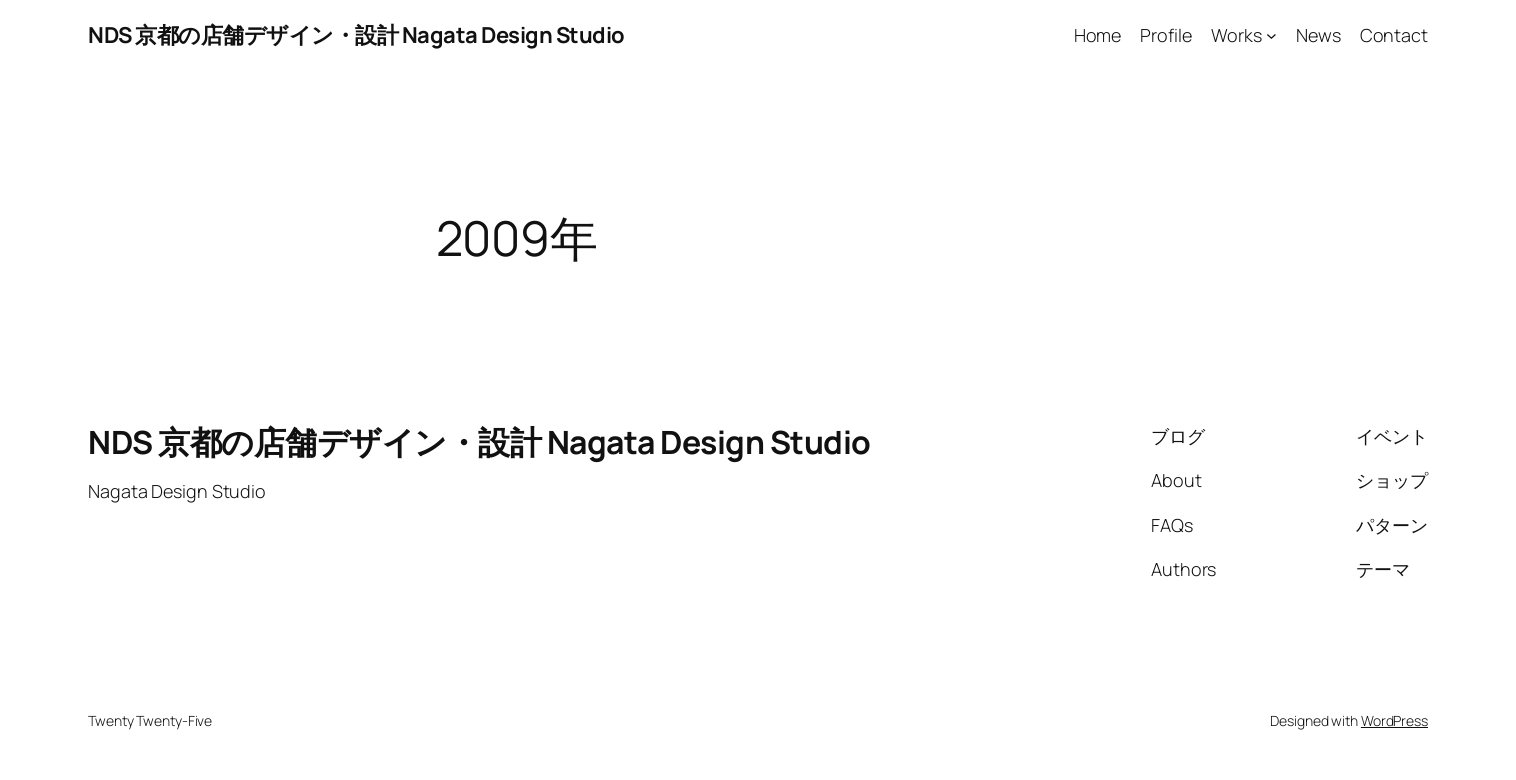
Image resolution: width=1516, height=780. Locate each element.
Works (1236, 35)
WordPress (1394, 720)
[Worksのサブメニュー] (1271, 35)
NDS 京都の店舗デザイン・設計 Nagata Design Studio (356, 35)
